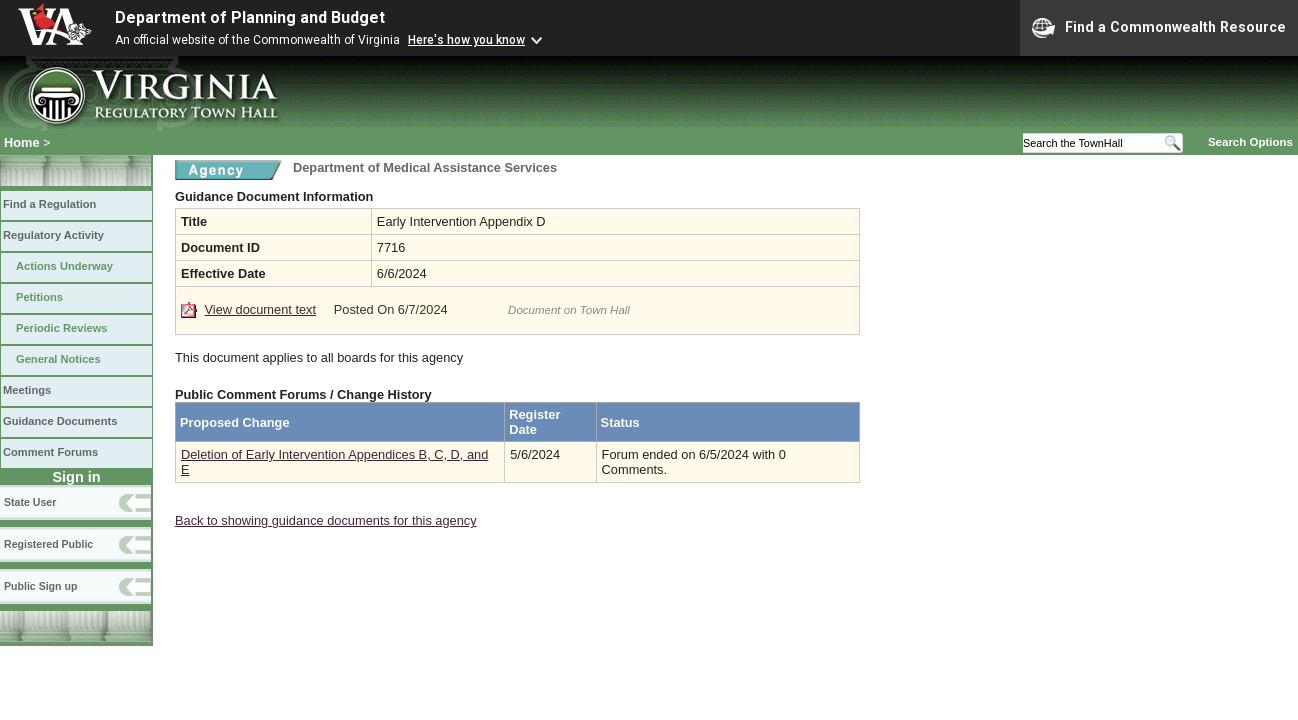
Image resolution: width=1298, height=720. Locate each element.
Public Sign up (40, 586)
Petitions (39, 297)
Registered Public (48, 544)
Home (22, 142)
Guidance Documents (60, 421)
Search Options (1250, 142)
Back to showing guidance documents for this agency (326, 520)
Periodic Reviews (62, 328)
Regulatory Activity (53, 235)
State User (30, 502)
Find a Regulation (49, 204)
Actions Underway (64, 266)
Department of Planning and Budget (250, 17)
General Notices (58, 359)
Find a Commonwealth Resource (1159, 28)
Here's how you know (466, 40)
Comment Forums (50, 452)
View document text (260, 309)
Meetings (27, 390)
